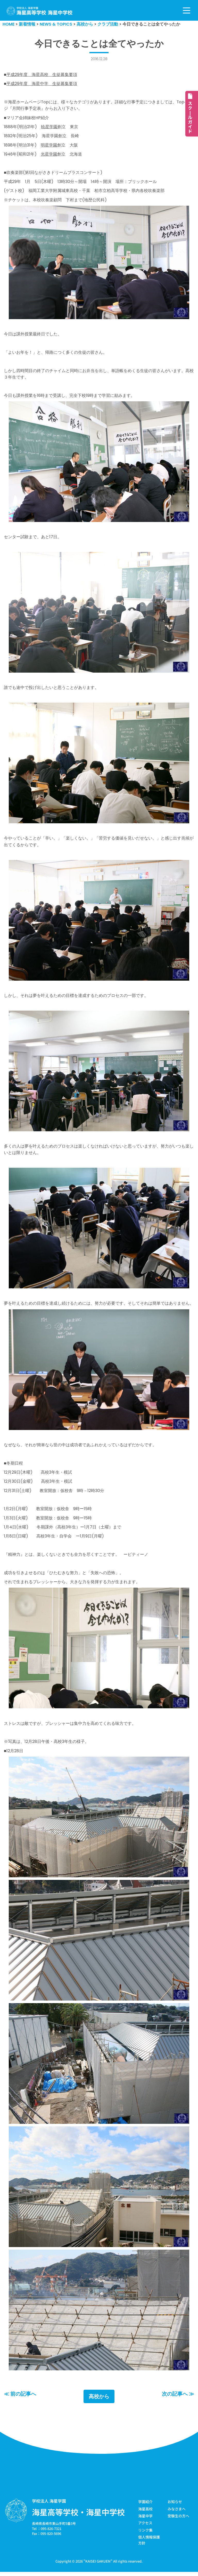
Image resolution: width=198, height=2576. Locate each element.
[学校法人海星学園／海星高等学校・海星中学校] (39, 11)
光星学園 (49, 155)
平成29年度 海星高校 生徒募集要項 (41, 75)
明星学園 (49, 146)
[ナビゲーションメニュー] (186, 10)
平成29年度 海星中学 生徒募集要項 (41, 84)
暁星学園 (49, 127)
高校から (99, 2400)
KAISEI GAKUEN (98, 2565)
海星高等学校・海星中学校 (78, 2516)
